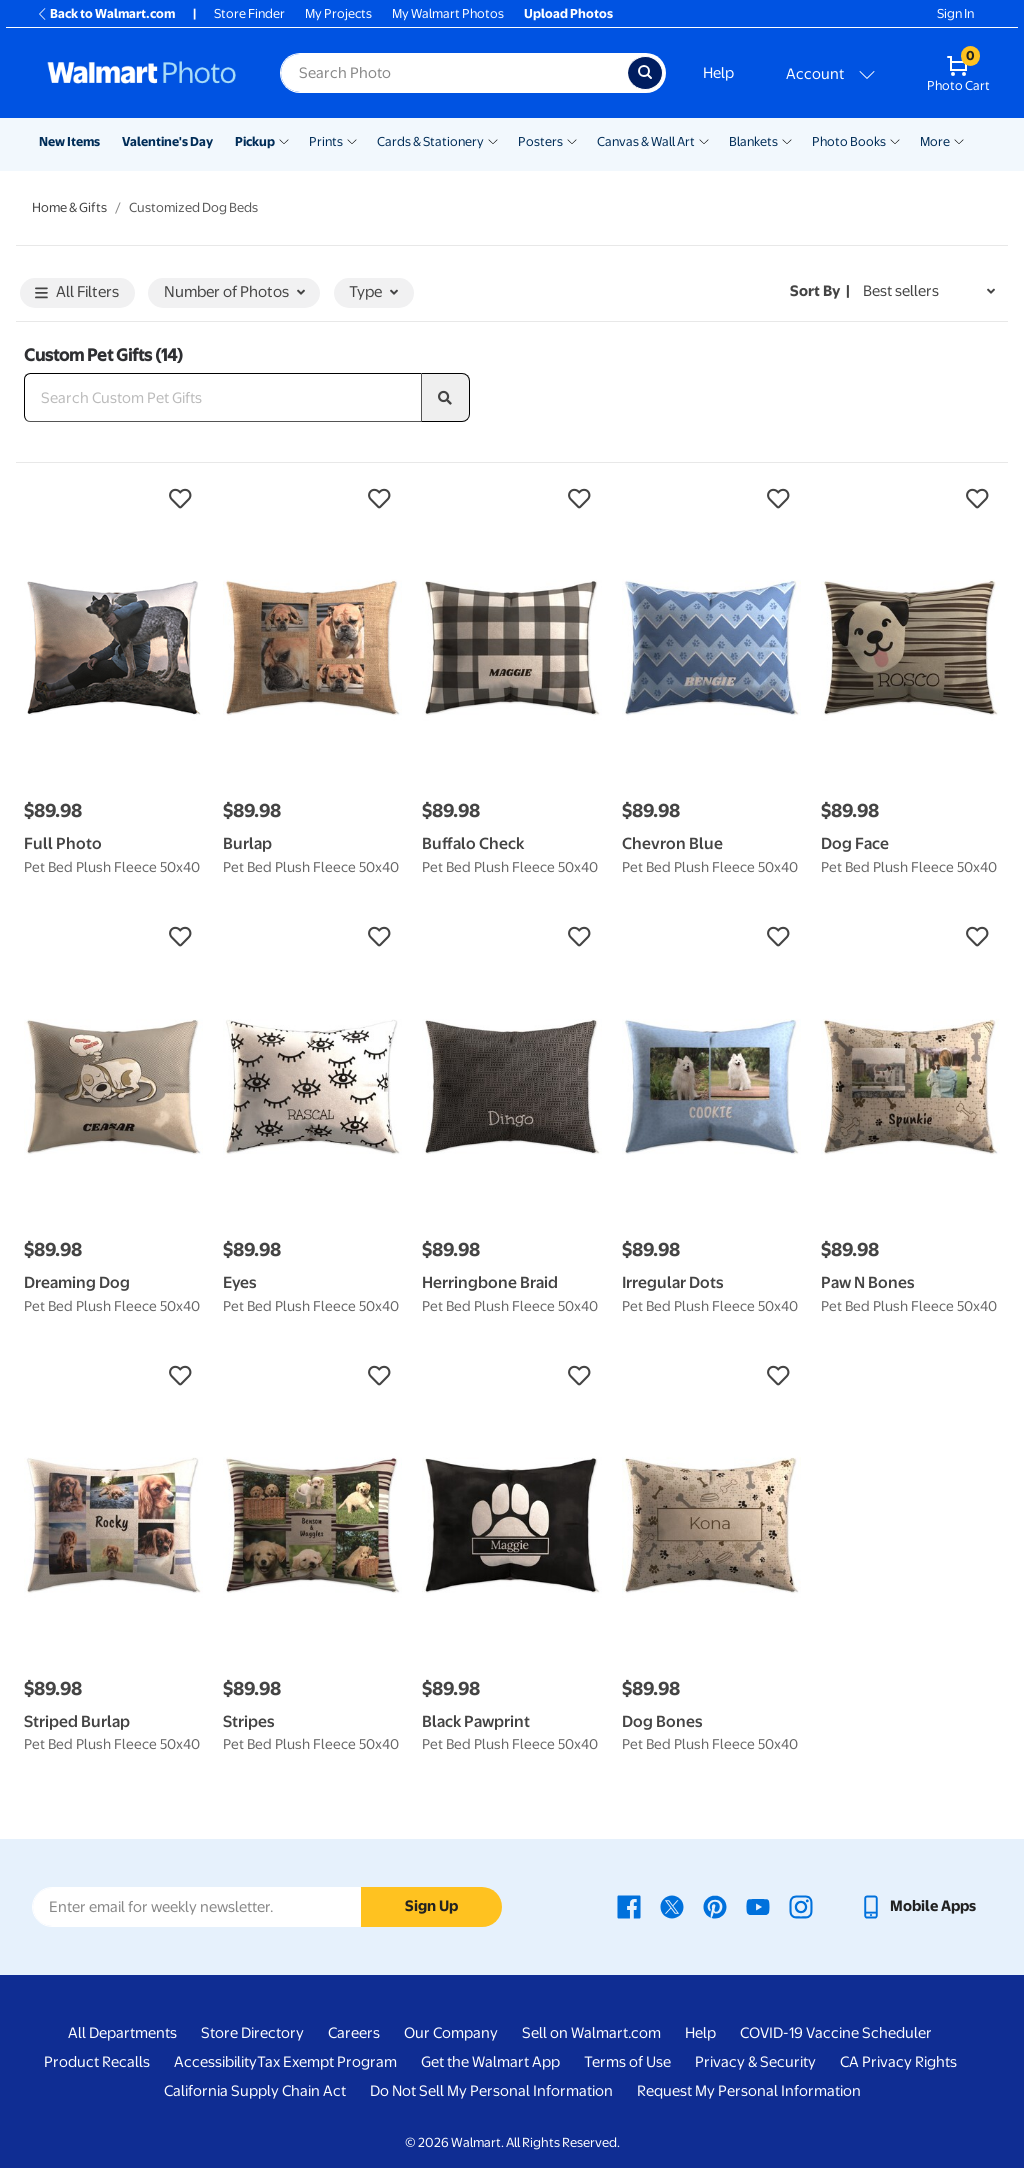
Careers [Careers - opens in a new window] (354, 2033)
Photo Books (849, 141)
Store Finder (249, 13)
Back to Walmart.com (105, 13)
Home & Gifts (69, 207)
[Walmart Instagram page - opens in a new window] (801, 1906)
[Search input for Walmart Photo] (454, 73)
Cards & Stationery (430, 141)
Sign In (955, 13)
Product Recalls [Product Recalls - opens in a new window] (97, 2062)
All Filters (77, 293)
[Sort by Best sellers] (929, 291)
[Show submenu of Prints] (352, 140)
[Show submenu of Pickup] (284, 140)
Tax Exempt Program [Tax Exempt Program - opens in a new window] (327, 2062)
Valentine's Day (167, 141)
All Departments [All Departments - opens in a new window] (122, 2033)
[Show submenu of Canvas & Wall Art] (704, 140)
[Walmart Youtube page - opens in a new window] (758, 1906)
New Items (69, 141)
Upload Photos (568, 13)
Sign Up (431, 1906)
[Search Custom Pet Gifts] (223, 398)
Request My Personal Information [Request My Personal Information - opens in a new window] (749, 2091)
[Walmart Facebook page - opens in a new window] (629, 1906)
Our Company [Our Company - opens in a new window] (451, 2033)
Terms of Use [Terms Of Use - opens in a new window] (627, 2062)
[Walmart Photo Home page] (142, 73)
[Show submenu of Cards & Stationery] (493, 140)
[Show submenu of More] (959, 140)
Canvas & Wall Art (646, 141)
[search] (446, 398)
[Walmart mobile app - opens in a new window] (917, 1906)
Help (718, 73)
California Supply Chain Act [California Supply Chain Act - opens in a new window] (255, 2091)
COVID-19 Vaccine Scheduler (836, 2033)
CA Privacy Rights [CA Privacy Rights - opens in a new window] (898, 2062)
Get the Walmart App (490, 2062)
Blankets (753, 141)
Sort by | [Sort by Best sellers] (820, 291)
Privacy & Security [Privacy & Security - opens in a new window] (755, 2062)
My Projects (338, 13)
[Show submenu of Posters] (572, 140)
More (935, 141)
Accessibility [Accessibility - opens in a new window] (215, 2062)
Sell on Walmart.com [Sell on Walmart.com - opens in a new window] (591, 2033)
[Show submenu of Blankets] (787, 140)
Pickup (255, 141)
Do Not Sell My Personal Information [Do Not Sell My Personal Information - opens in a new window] (491, 2091)
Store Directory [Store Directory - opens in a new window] (252, 2033)
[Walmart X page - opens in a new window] (672, 1906)
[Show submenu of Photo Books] (895, 140)
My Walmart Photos (448, 13)
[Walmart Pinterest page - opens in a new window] (715, 1906)
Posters (540, 141)
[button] (113, 499)
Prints (326, 141)
